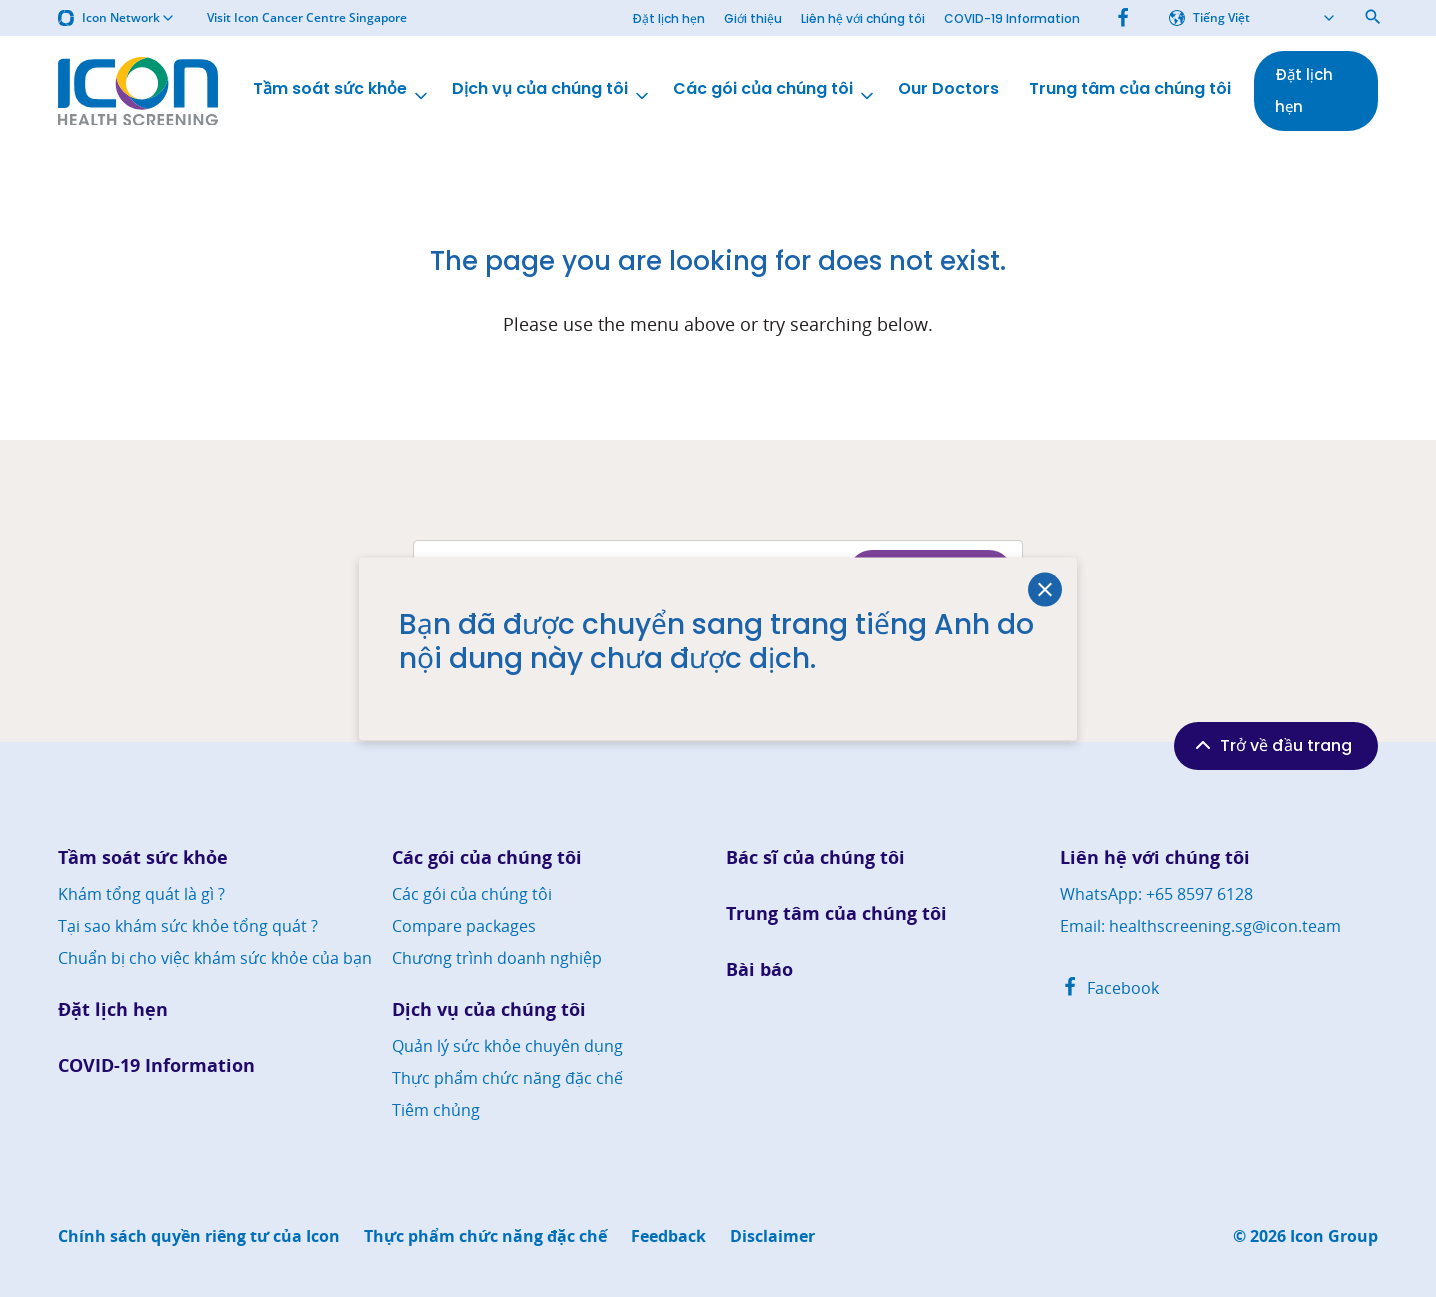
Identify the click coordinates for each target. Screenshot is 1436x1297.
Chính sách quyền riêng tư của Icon (199, 1236)
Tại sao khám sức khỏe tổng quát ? (188, 926)
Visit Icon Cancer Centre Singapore (307, 18)
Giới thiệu (753, 18)
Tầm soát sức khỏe (342, 91)
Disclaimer (772, 1236)
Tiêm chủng (436, 1110)
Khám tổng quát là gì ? (141, 894)
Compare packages (464, 926)
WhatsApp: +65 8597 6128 (1156, 894)
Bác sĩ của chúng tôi (815, 857)
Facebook (1109, 988)
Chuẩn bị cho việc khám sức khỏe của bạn (215, 958)
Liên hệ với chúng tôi (863, 18)
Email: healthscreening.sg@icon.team (1200, 926)
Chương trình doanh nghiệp (497, 958)
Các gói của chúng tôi (775, 91)
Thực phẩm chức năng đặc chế (507, 1078)
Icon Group (1334, 1236)
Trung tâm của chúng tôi (1130, 89)
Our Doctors (948, 89)
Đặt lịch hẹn (668, 18)
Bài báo (759, 969)
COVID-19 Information (1012, 18)
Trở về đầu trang (1271, 745)
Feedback (668, 1236)
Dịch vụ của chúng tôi (552, 91)
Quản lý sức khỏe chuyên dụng (507, 1046)
